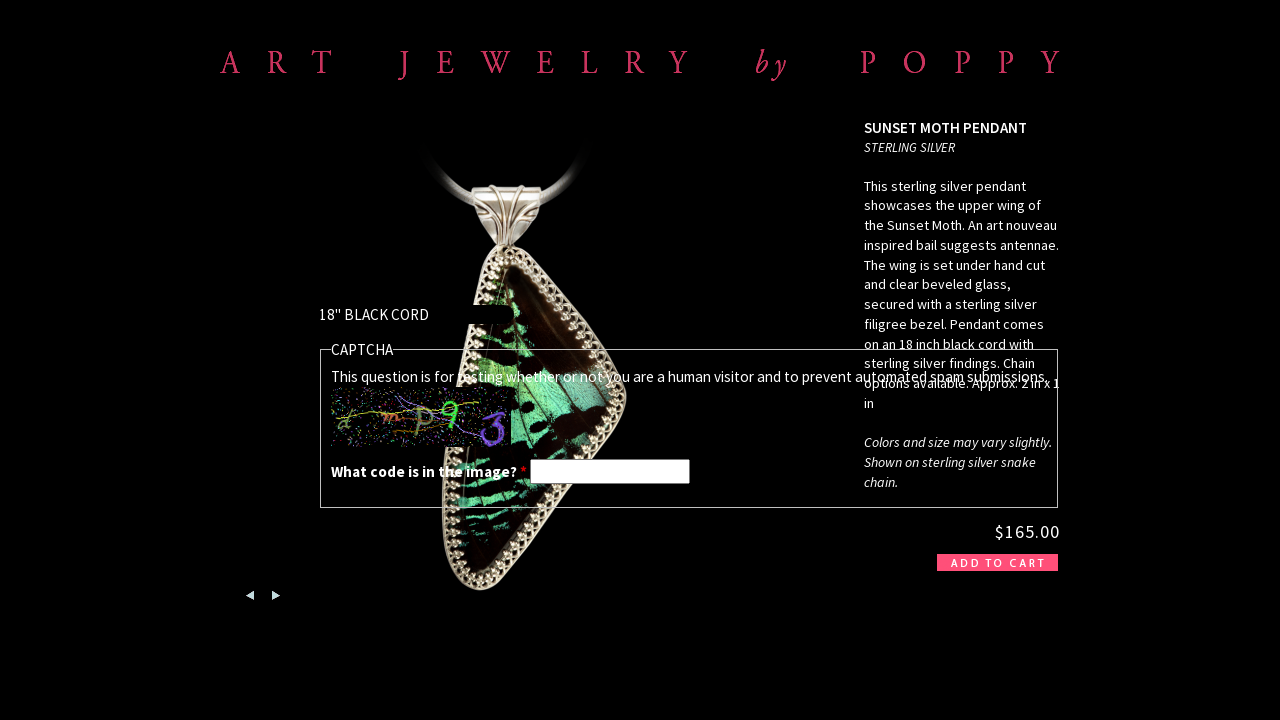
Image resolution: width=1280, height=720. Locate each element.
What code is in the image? (429, 471)
